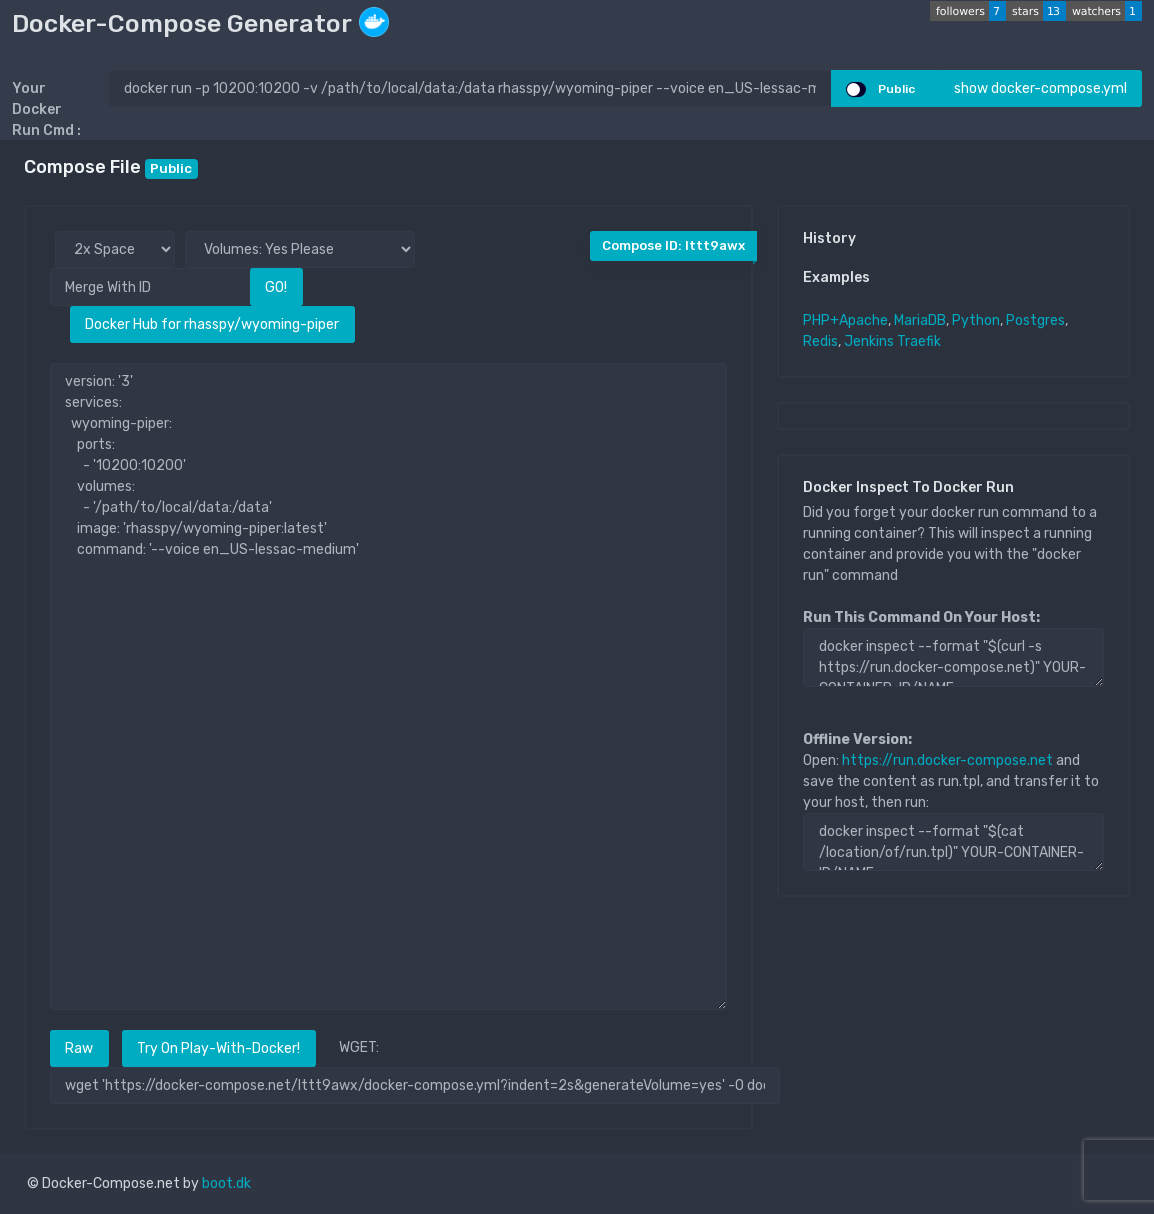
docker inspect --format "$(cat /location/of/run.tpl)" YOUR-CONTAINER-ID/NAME (953, 842)
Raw (79, 1048)
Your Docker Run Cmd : (46, 109)
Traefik (919, 341)
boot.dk (226, 1183)
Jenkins (869, 341)
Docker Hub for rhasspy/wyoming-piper (212, 324)
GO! (276, 287)
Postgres (1035, 320)
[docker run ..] (470, 88)
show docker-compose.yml (1040, 88)
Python (976, 320)
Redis (820, 341)
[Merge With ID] (150, 286)
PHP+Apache (845, 320)
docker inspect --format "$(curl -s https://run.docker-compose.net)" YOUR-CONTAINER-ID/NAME (953, 657)
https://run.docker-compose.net (947, 760)
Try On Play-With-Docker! (218, 1048)
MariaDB (920, 320)
